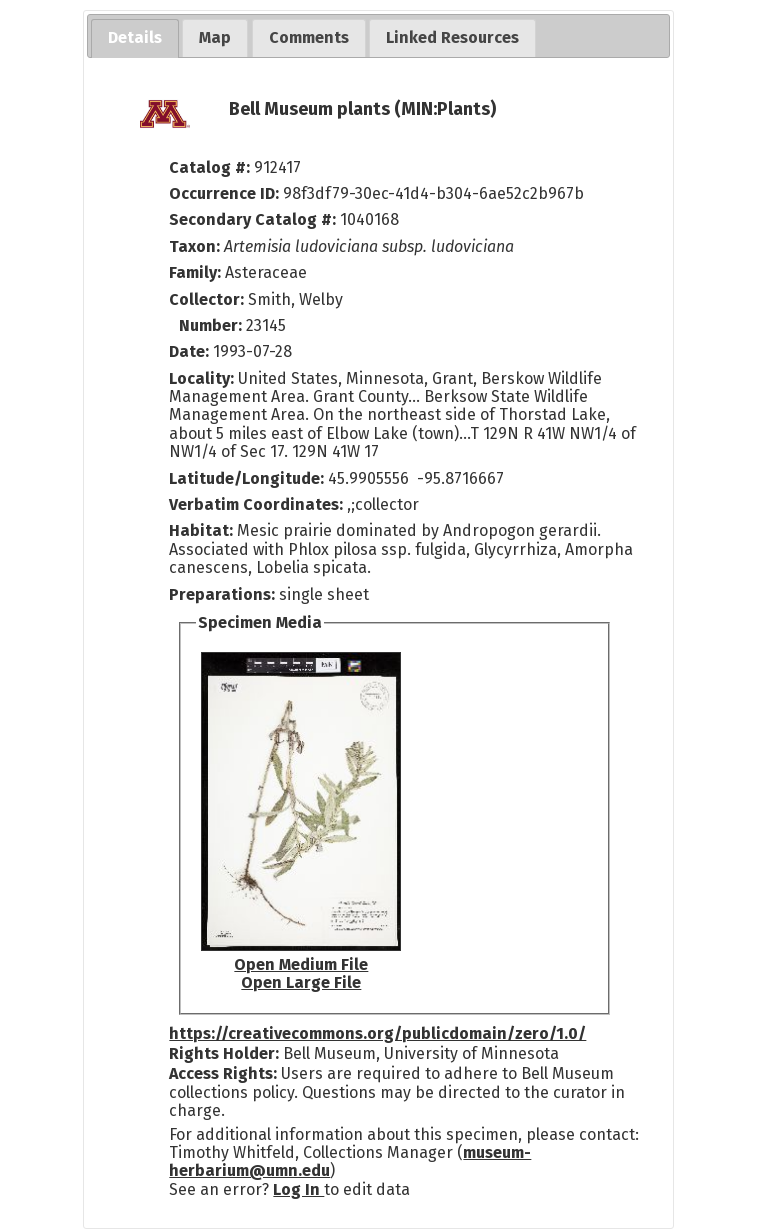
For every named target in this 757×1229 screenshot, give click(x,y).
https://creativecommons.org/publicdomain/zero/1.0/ (377, 1033)
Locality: (201, 378)
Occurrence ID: (226, 193)
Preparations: (222, 594)
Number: (212, 325)
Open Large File (301, 982)
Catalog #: (211, 167)
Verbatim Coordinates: (258, 504)
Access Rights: (223, 1073)
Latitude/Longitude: (246, 478)
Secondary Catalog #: (252, 219)
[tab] (135, 38)
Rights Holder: (224, 1053)
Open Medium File (301, 964)
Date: (189, 351)
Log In (298, 1189)
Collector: (208, 299)
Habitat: (203, 530)
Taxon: (194, 246)
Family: (195, 272)
